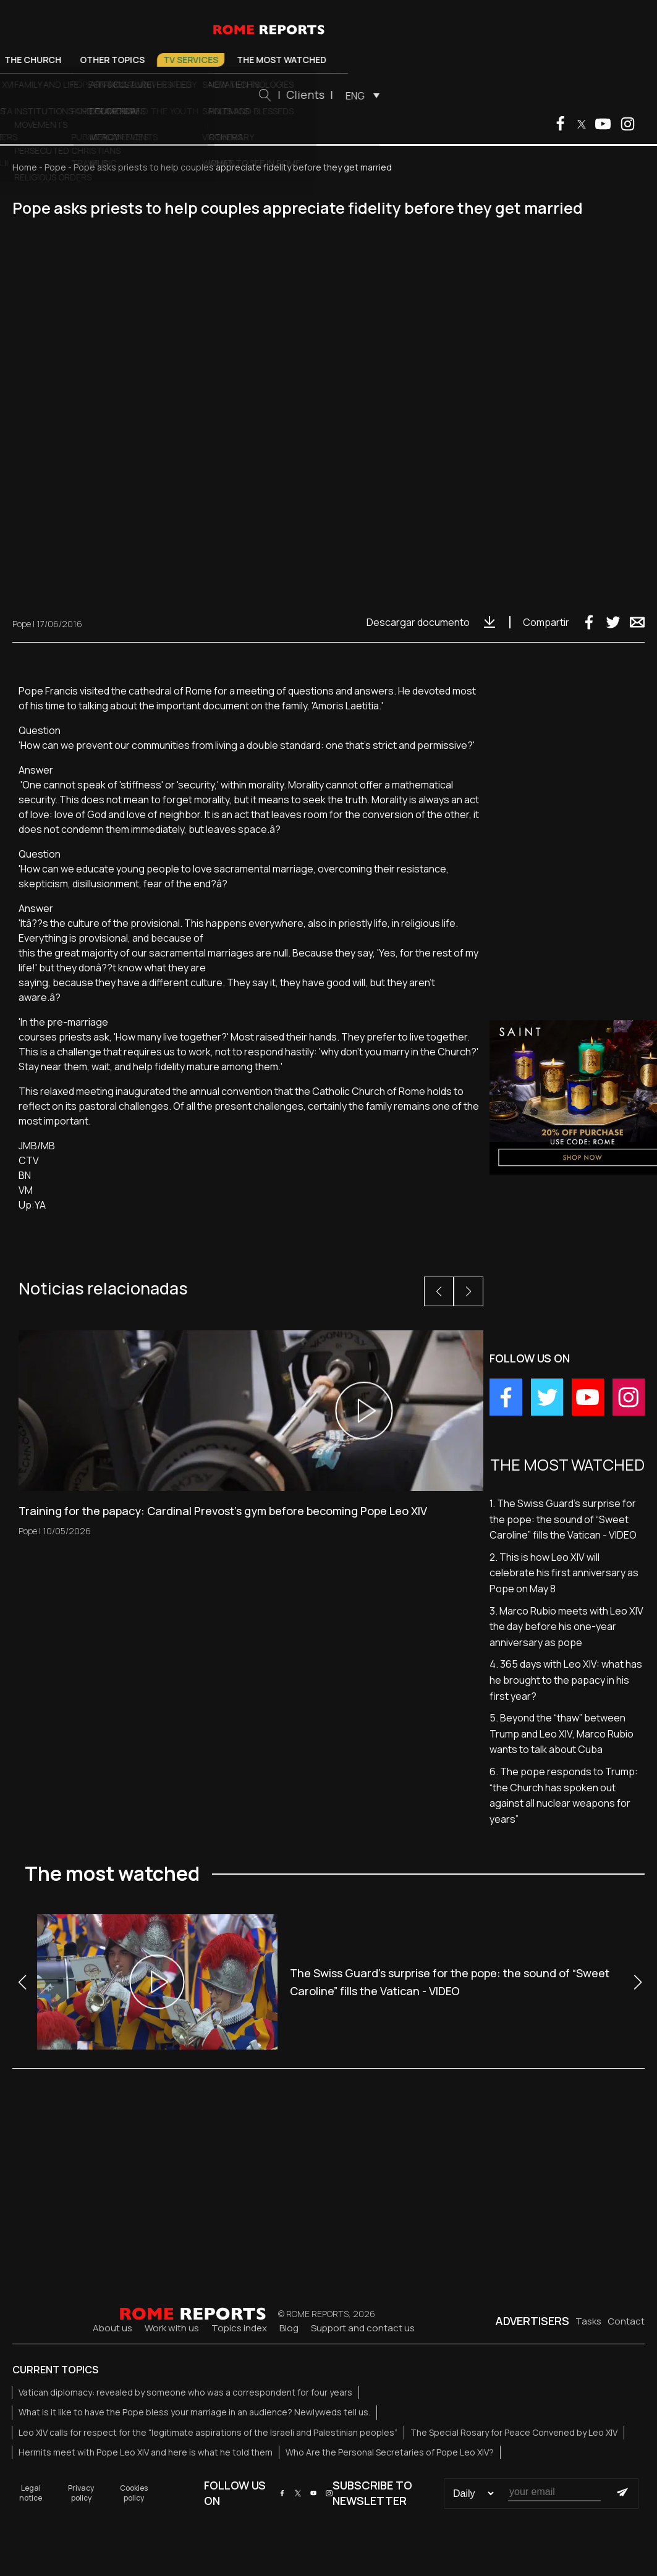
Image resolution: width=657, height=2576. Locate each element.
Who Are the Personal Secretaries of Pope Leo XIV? (390, 2452)
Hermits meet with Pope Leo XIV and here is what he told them (146, 2452)
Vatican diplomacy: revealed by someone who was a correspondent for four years (185, 2392)
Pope (64, 59)
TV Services (336, 59)
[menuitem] (505, 95)
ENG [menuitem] (501, 96)
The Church (178, 59)
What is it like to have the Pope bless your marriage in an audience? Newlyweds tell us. (194, 2412)
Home (24, 167)
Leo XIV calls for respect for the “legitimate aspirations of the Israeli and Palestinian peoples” (208, 2432)
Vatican (113, 59)
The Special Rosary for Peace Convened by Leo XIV (513, 2432)
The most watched (427, 59)
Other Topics (258, 59)
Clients (451, 94)
